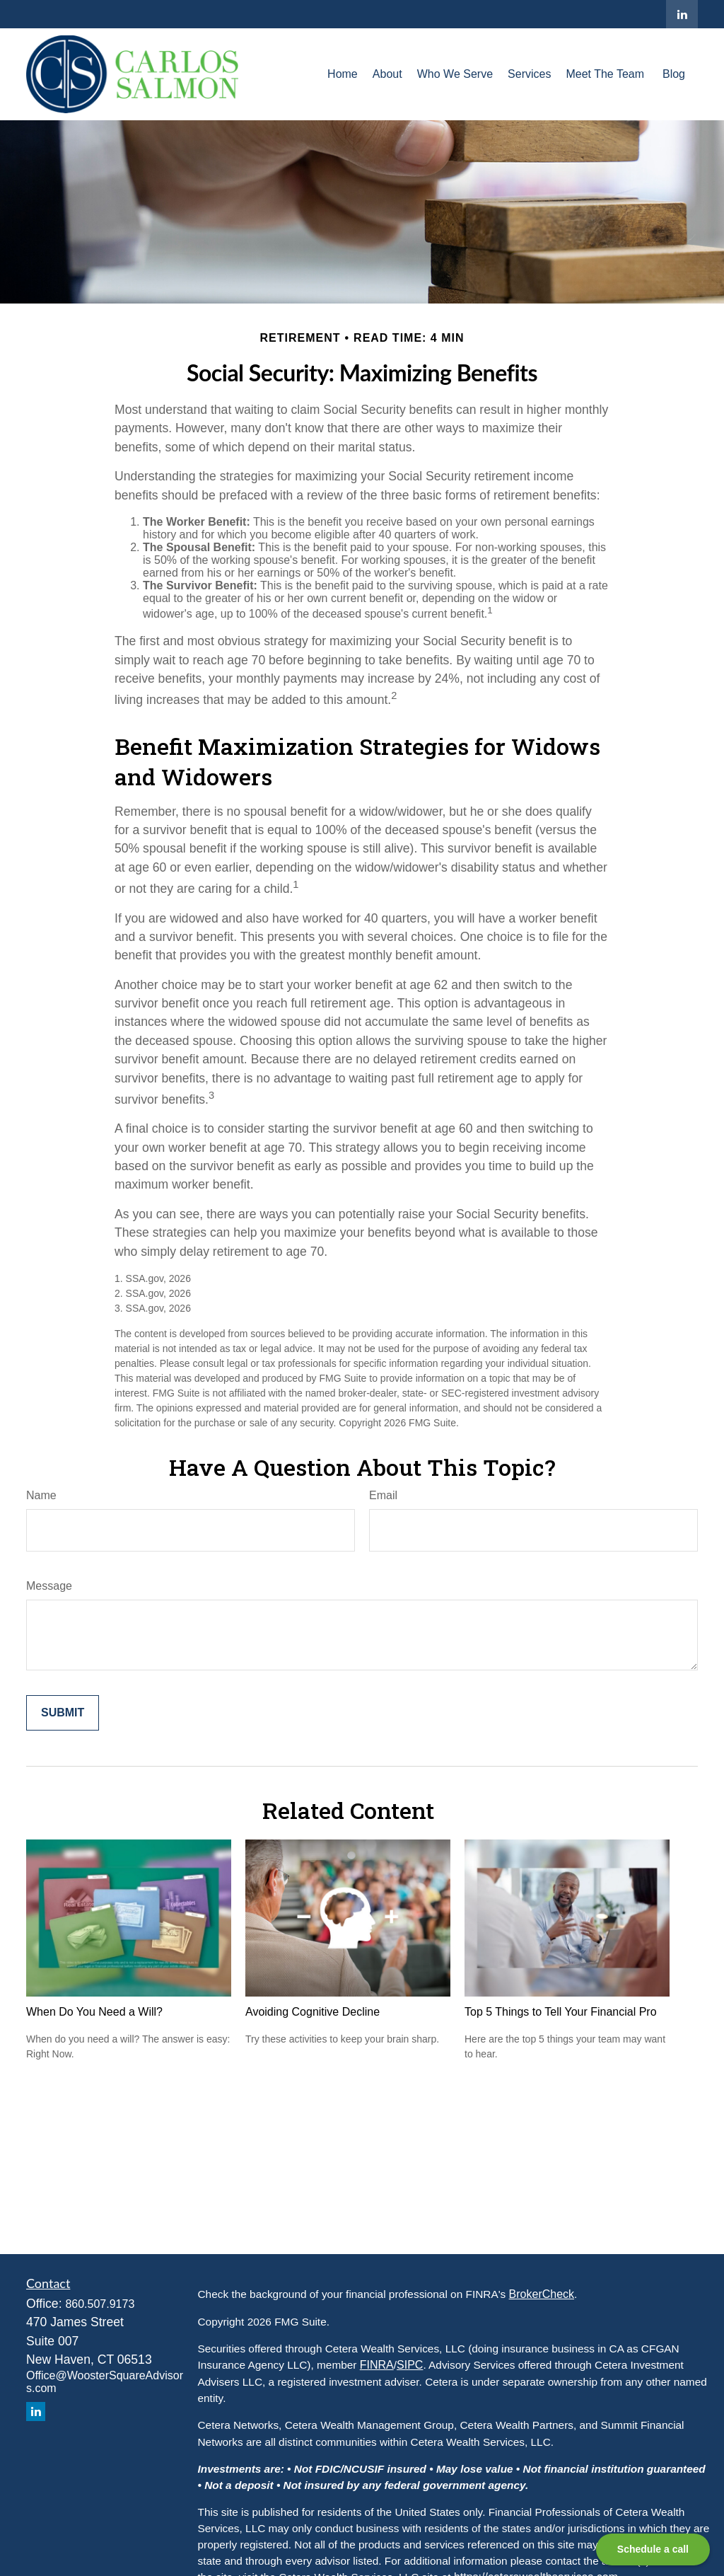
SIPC (410, 2365)
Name (41, 1495)
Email (383, 1495)
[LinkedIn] (682, 14)
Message (49, 1586)
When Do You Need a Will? (94, 2012)
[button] (342, 74)
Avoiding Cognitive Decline (312, 2012)
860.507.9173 (99, 2304)
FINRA (377, 2365)
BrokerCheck (541, 2294)
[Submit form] (62, 1713)
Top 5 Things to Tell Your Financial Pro (561, 2012)
